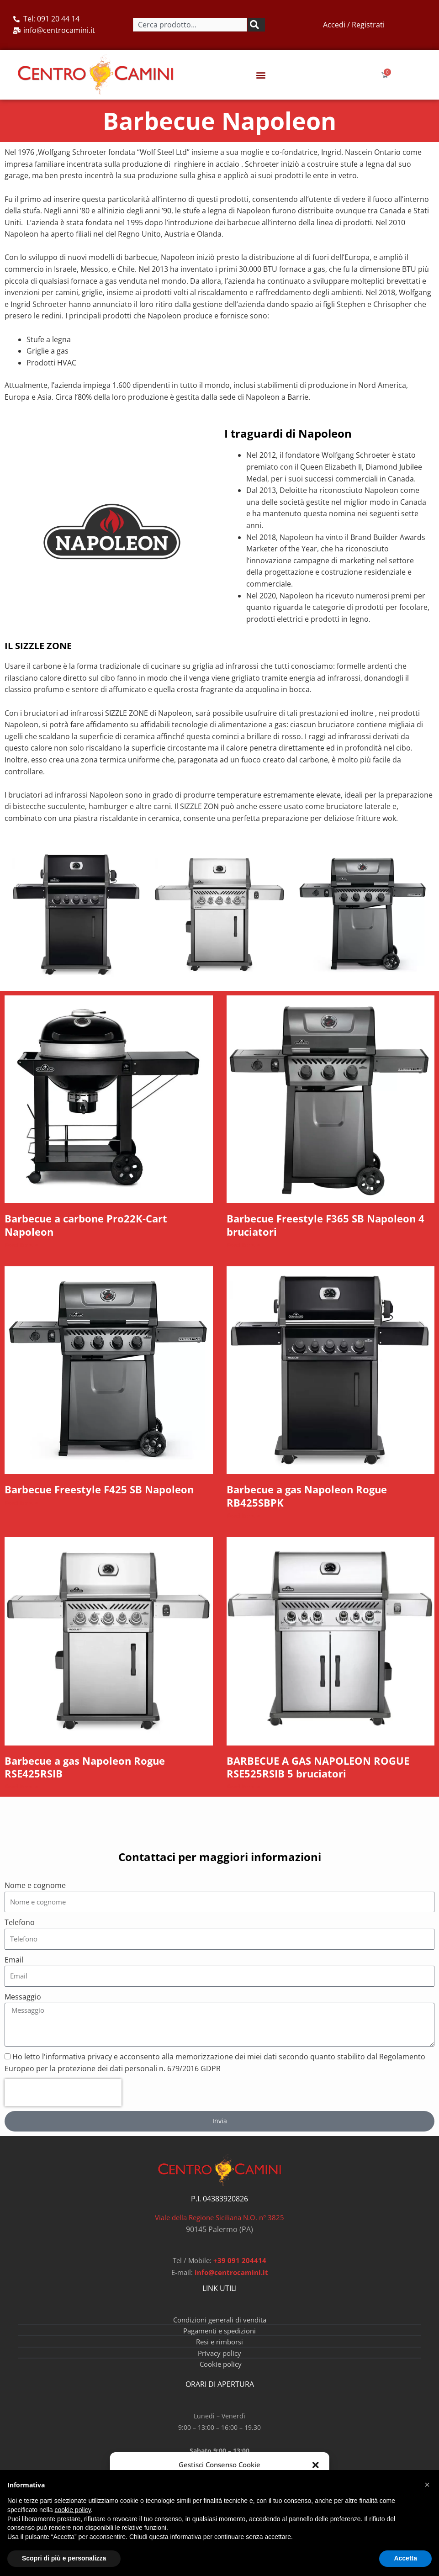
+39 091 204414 (239, 2269)
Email (14, 1968)
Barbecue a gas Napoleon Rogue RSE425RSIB (92, 1774)
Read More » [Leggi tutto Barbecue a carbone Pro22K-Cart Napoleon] (21, 1247)
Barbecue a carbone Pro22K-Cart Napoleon (93, 1226)
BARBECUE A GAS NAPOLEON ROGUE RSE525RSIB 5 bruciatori (325, 1774)
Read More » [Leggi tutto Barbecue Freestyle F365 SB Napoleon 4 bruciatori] (243, 1247)
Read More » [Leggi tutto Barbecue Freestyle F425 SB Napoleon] (21, 1507)
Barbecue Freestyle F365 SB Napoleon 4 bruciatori (329, 1226)
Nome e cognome (35, 1894)
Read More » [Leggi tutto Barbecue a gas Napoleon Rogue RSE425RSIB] (21, 1795)
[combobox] (190, 25)
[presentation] (63, 2102)
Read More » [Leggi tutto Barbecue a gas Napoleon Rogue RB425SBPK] (243, 1521)
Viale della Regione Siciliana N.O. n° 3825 (219, 2227)
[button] (315, 2465)
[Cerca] (256, 25)
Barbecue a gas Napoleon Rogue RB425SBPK (314, 1500)
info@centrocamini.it (231, 2281)
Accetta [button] (405, 2558)
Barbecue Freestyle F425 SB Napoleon (107, 1493)
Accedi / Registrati (354, 25)
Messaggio (23, 2005)
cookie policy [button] (73, 2509)
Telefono (20, 1931)
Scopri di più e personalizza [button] (64, 2558)
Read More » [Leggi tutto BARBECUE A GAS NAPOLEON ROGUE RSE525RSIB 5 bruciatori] (243, 1795)
